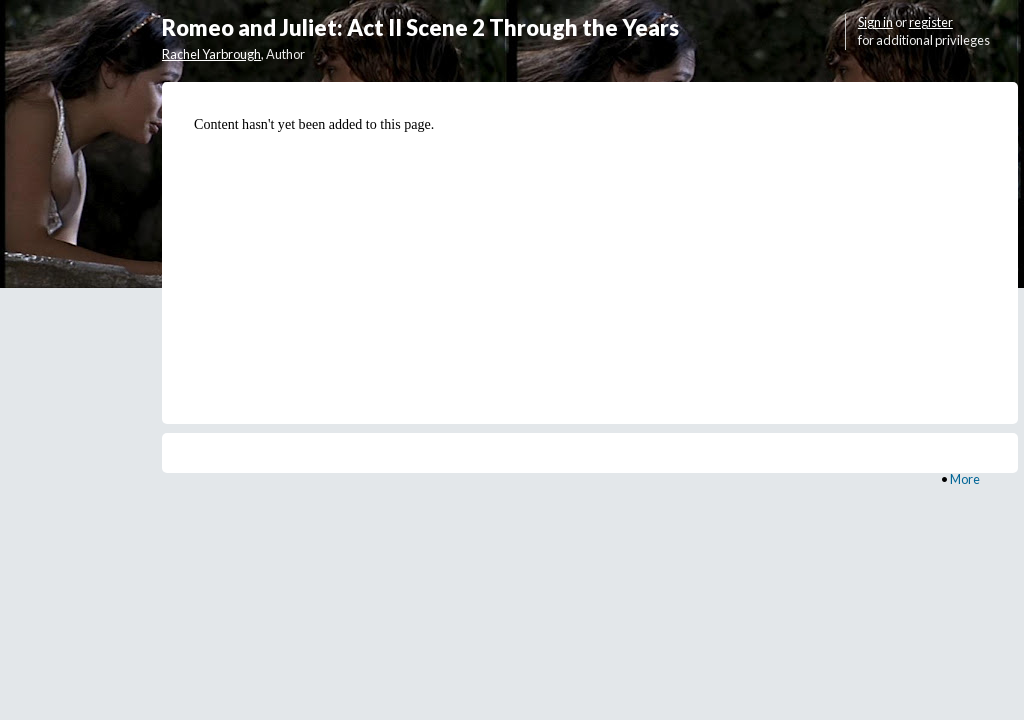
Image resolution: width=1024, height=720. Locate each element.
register (931, 22)
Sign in (875, 22)
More (965, 479)
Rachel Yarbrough (211, 54)
